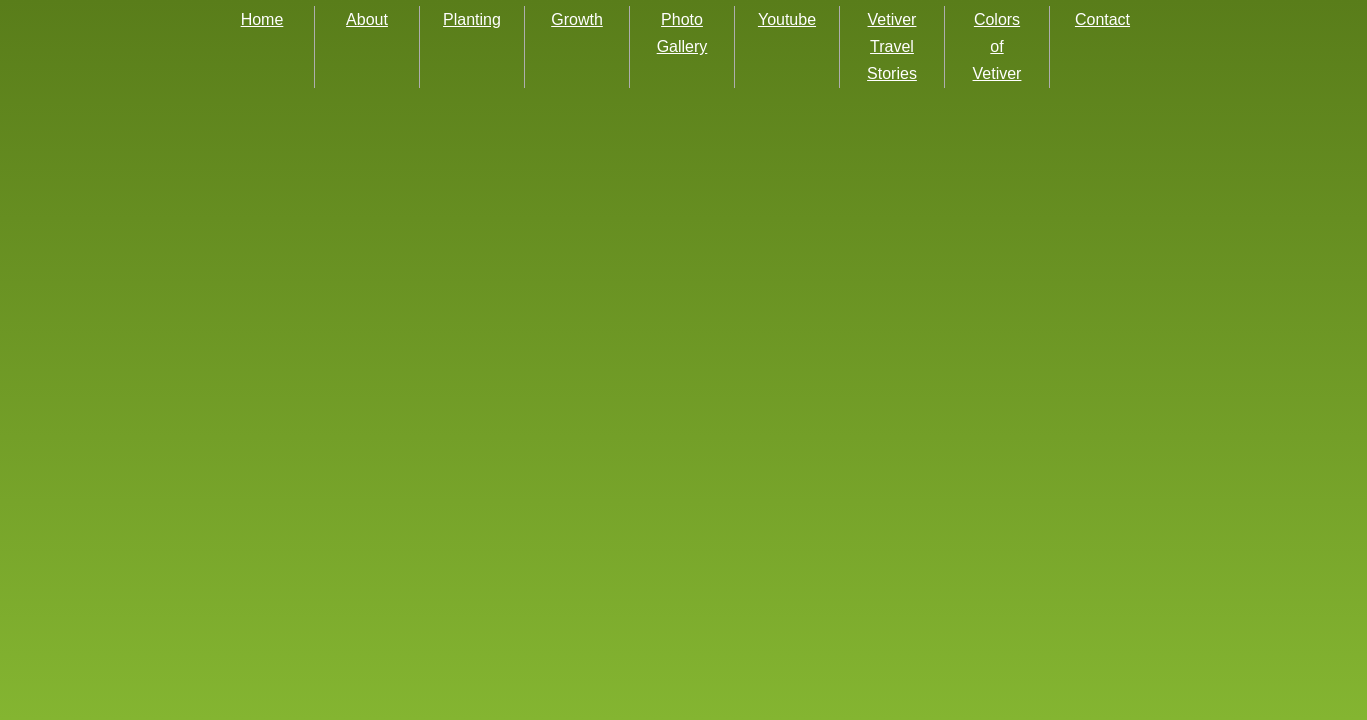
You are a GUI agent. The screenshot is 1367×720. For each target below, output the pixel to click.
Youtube (787, 19)
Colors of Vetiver (997, 46)
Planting (472, 19)
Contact (1102, 19)
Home (262, 19)
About (367, 19)
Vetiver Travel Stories (892, 46)
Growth (577, 19)
